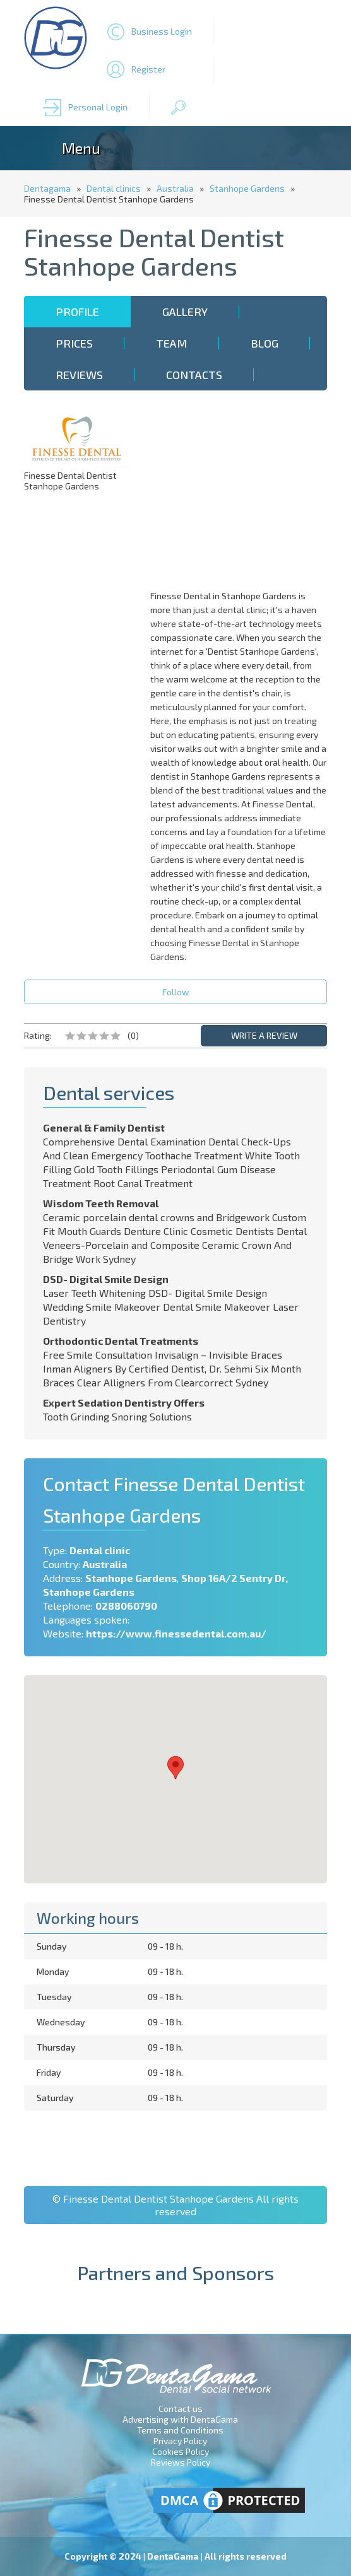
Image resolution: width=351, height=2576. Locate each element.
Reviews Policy (180, 2462)
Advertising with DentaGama (180, 2419)
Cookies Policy (180, 2451)
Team (171, 343)
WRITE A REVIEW (264, 1035)
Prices (74, 343)
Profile (77, 312)
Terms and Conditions (180, 2430)
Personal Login (98, 107)
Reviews (79, 375)
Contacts (194, 375)
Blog (264, 343)
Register (148, 69)
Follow (175, 991)
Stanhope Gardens (247, 188)
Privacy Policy (180, 2440)
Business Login (161, 31)
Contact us (180, 2408)
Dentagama (47, 188)
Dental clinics (113, 188)
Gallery (185, 312)
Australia (175, 188)
